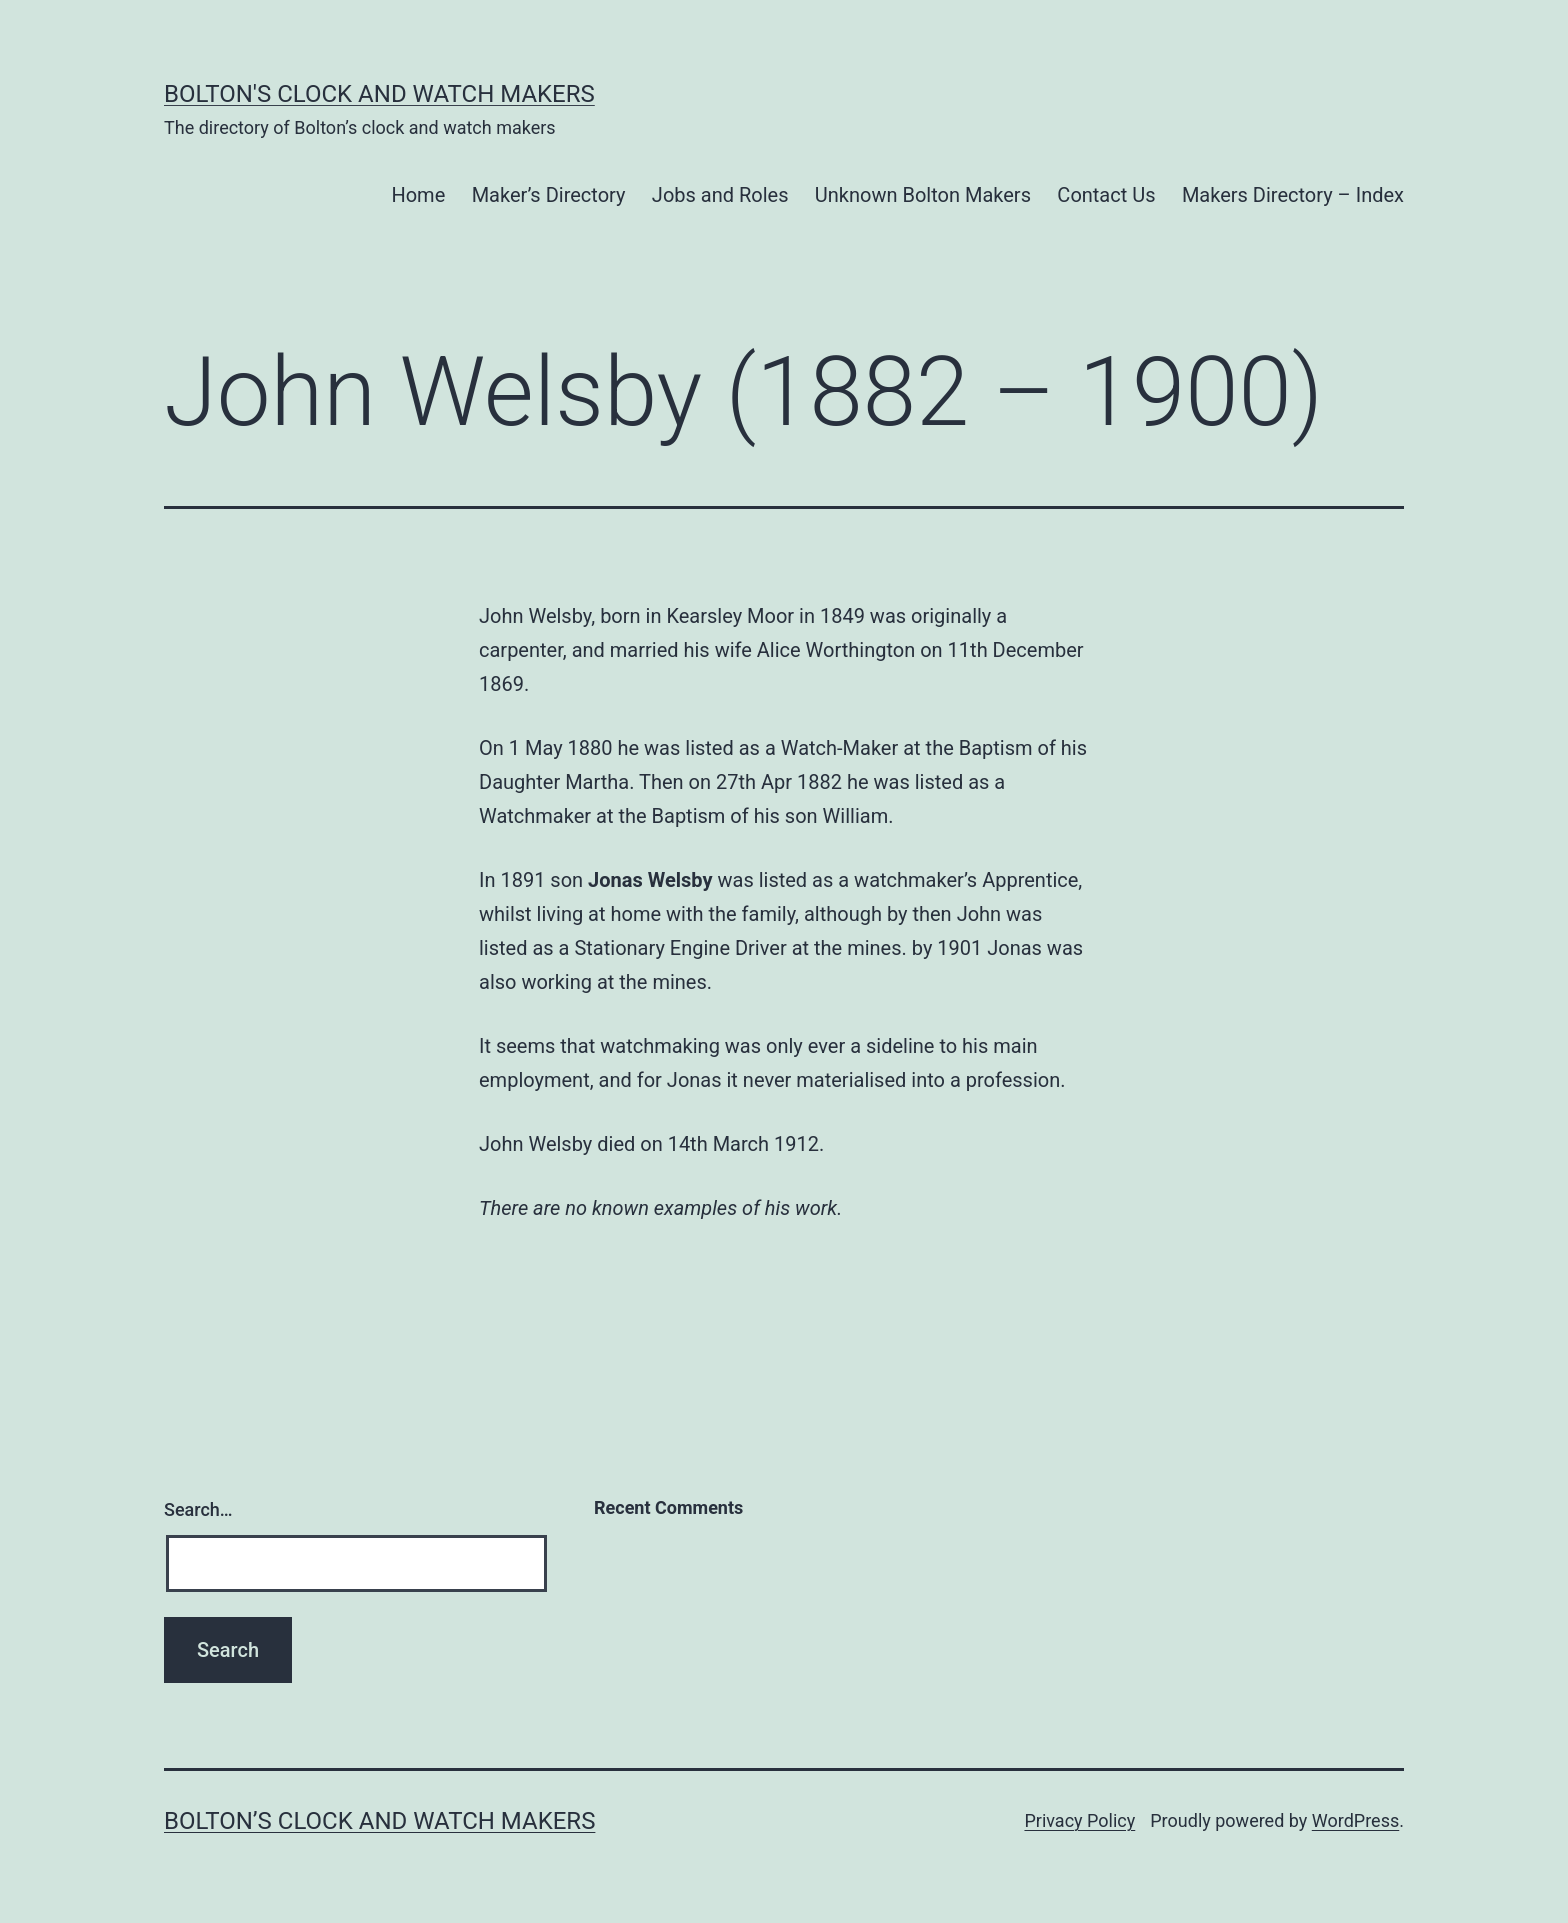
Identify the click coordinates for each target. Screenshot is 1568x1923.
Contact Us (1106, 195)
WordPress (1355, 1820)
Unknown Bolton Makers (923, 195)
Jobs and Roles (720, 195)
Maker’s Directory (549, 195)
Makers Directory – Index (1293, 195)
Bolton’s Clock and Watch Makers (379, 1821)
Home (418, 195)
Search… (198, 1509)
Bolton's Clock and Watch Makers (379, 94)
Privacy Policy (1079, 1820)
